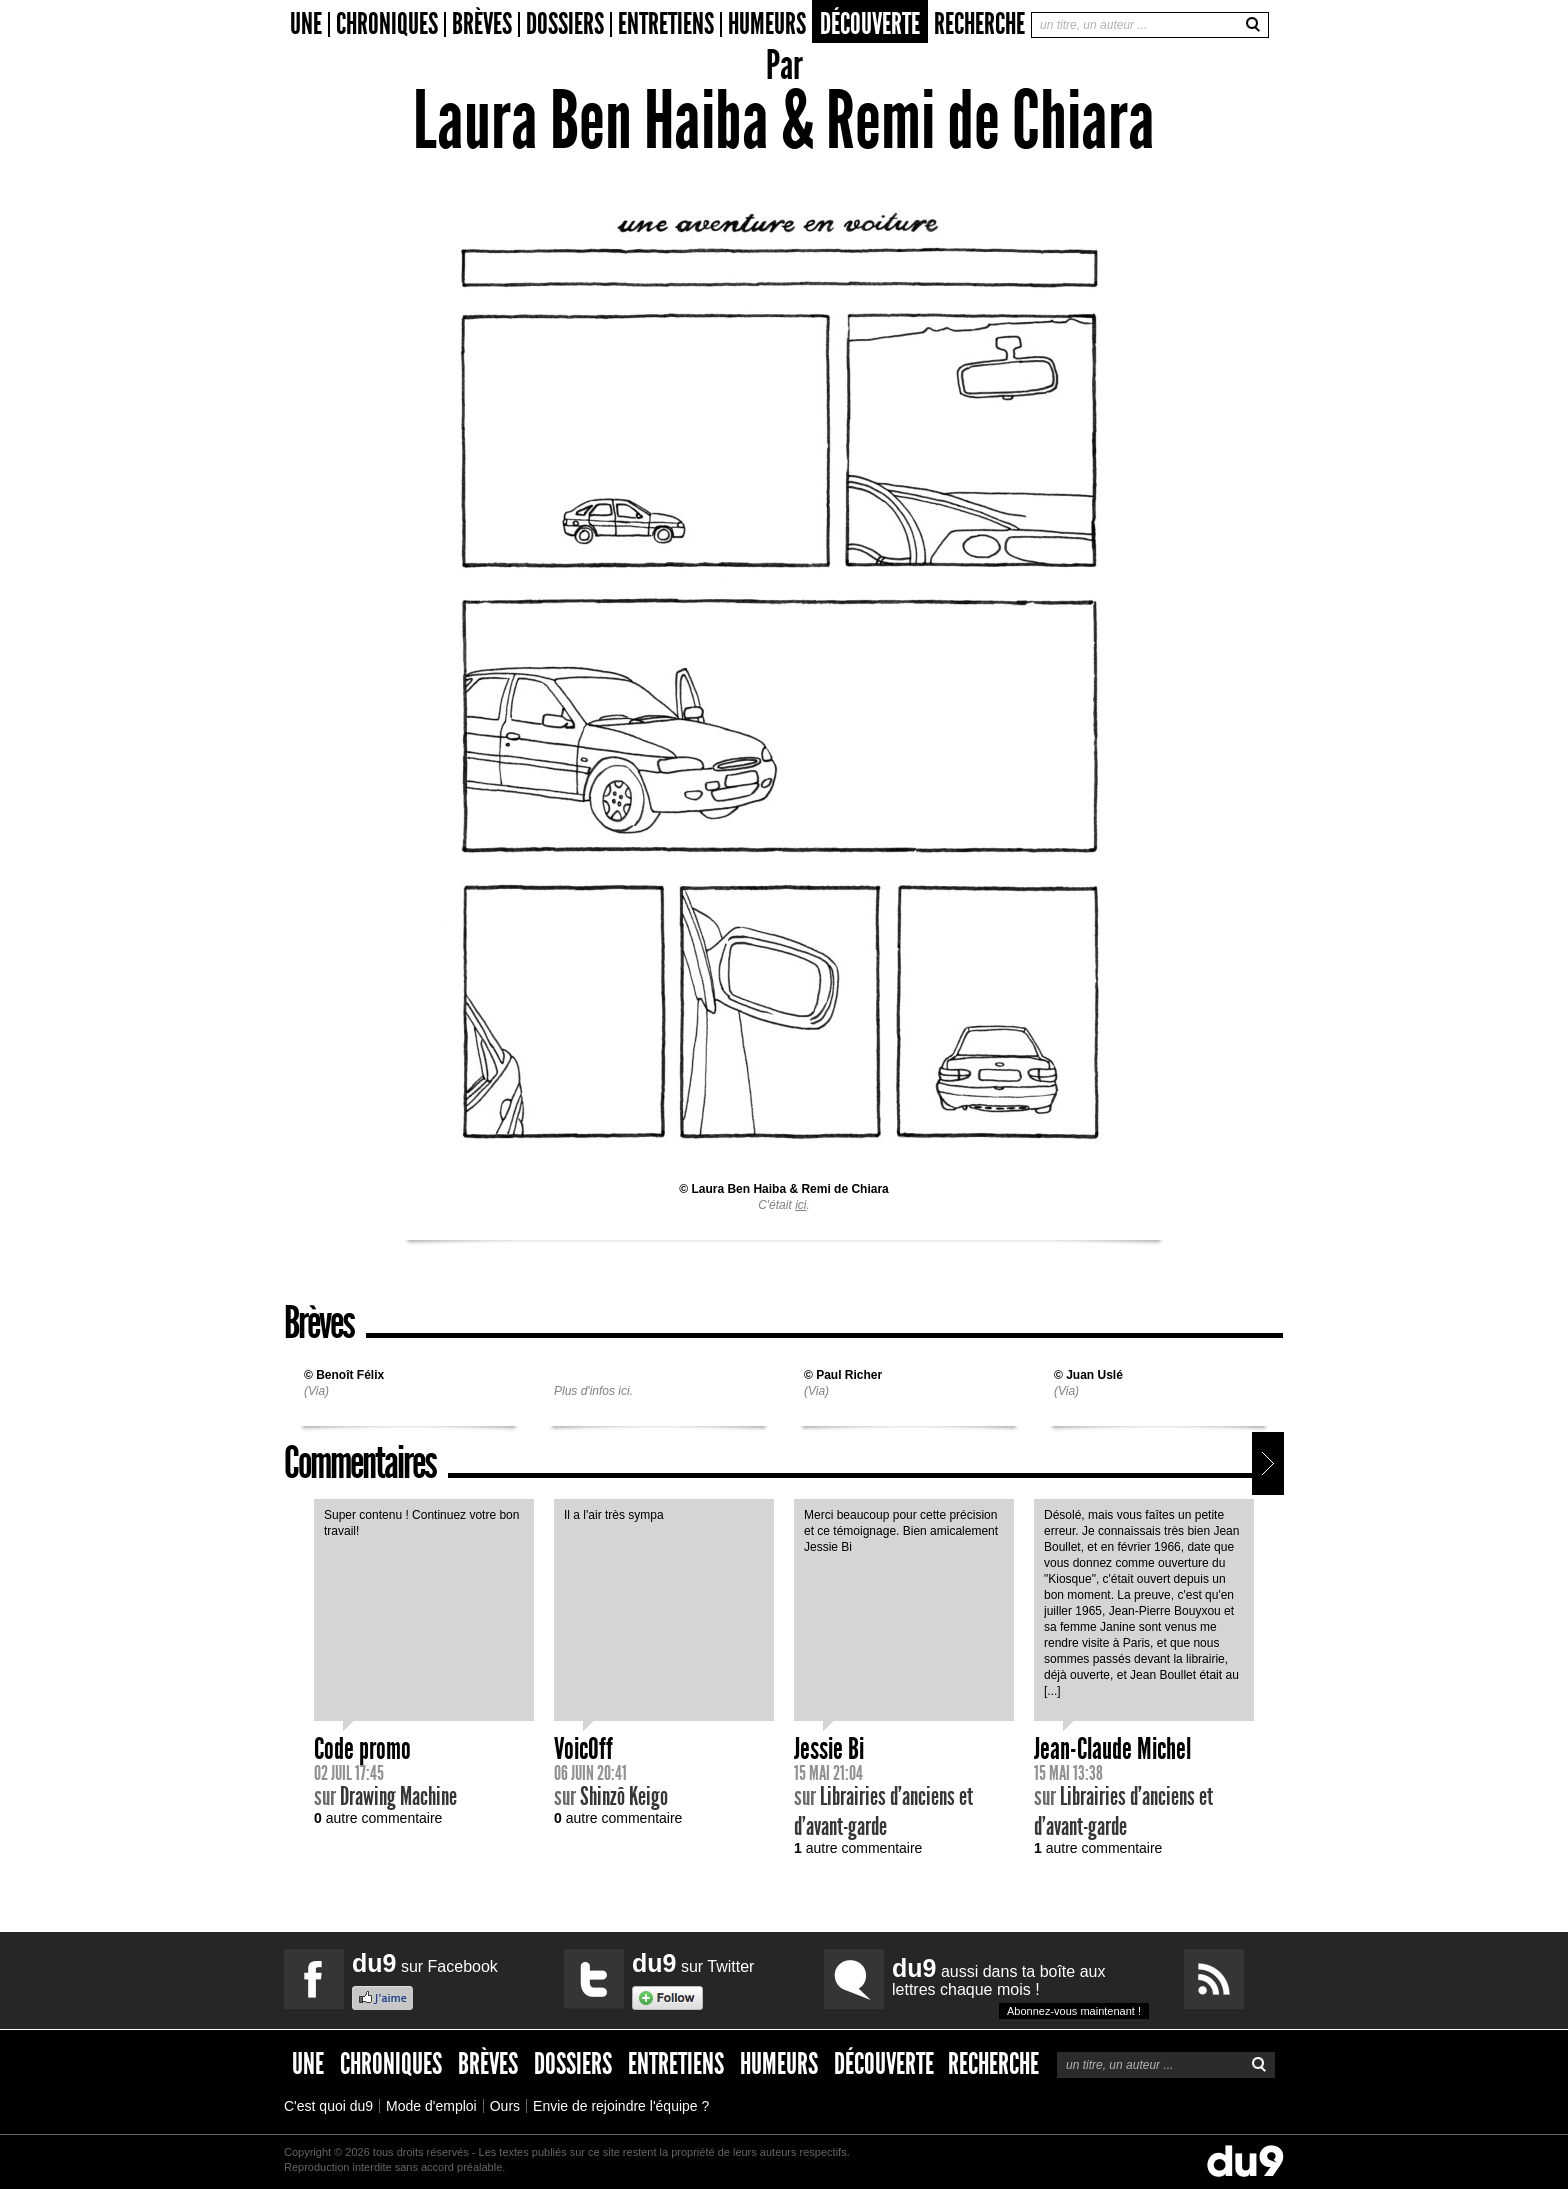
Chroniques (387, 24)
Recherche (979, 24)
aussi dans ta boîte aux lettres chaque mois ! (1020, 1986)
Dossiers (565, 24)
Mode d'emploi (431, 2106)
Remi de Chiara (844, 1189)
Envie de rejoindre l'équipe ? (621, 2106)
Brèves (482, 24)
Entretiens (666, 24)
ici (800, 1205)
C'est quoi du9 (328, 2106)
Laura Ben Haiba (738, 1189)
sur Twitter (693, 1963)
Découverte (870, 24)
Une (306, 24)
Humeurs (767, 24)
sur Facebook (425, 1963)
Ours (505, 2106)
